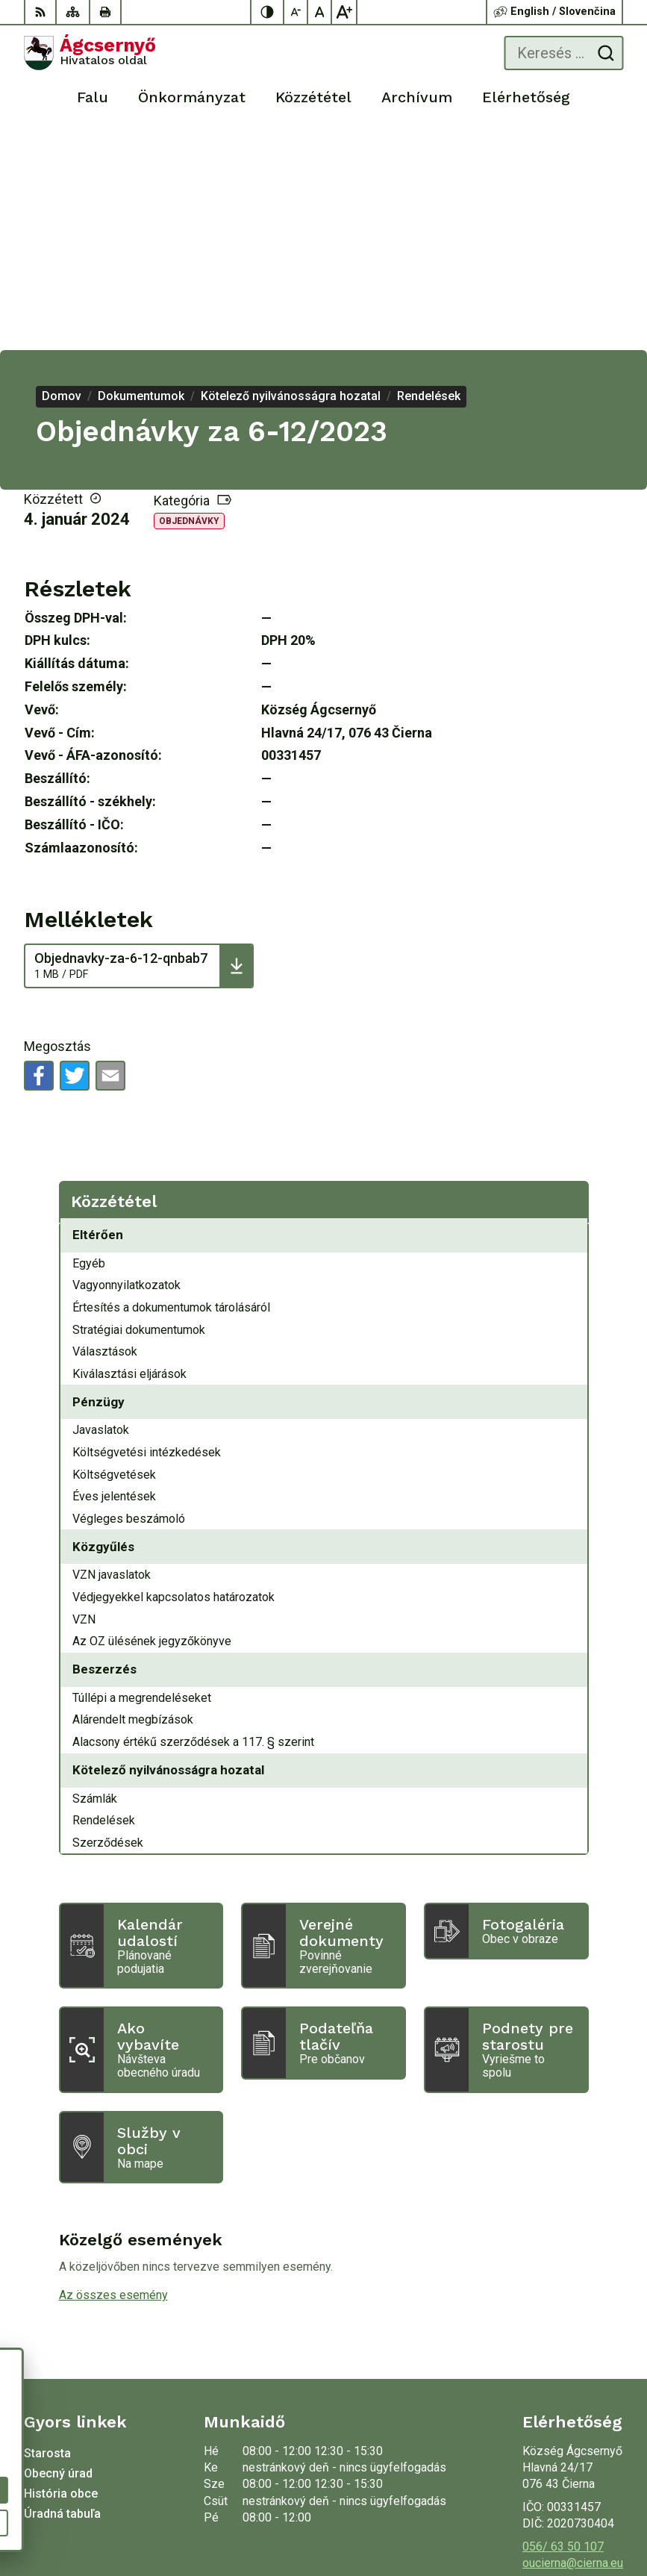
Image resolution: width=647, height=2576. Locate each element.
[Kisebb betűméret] (296, 12)
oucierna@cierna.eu (572, 2343)
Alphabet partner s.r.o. (567, 2498)
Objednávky (189, 301)
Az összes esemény (113, 2075)
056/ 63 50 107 (563, 2326)
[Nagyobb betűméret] (344, 12)
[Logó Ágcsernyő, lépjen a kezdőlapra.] (90, 53)
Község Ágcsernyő (573, 2517)
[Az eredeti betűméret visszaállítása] (320, 12)
